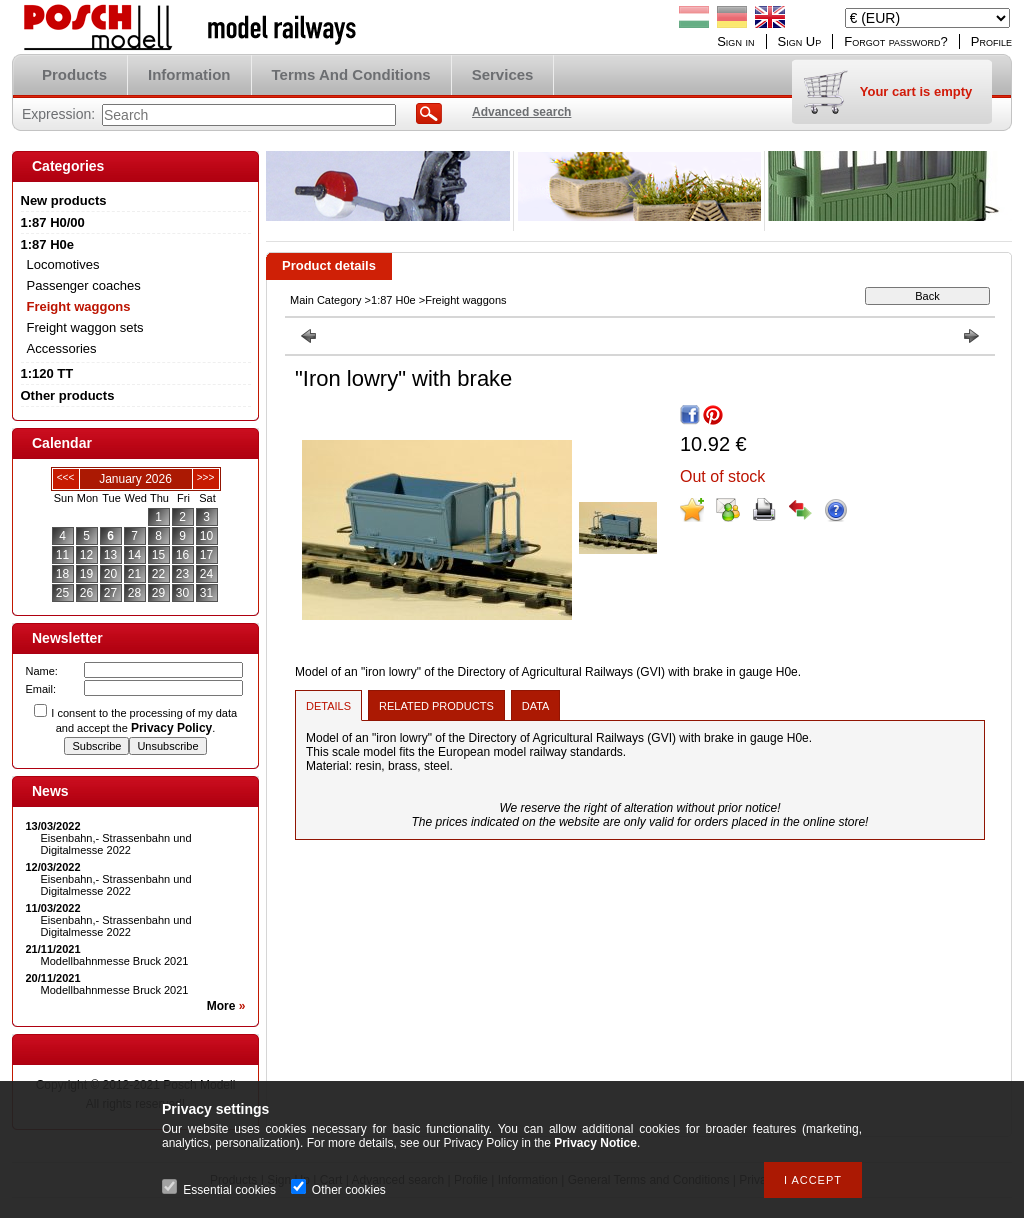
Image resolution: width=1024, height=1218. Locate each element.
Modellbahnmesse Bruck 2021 (115, 961)
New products (64, 200)
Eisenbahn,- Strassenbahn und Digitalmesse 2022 (116, 844)
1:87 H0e (393, 300)
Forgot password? (896, 41)
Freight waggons (79, 306)
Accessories (62, 348)
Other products (68, 395)
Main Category (326, 300)
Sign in (735, 41)
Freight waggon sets (85, 327)
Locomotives (63, 264)
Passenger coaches (84, 285)
